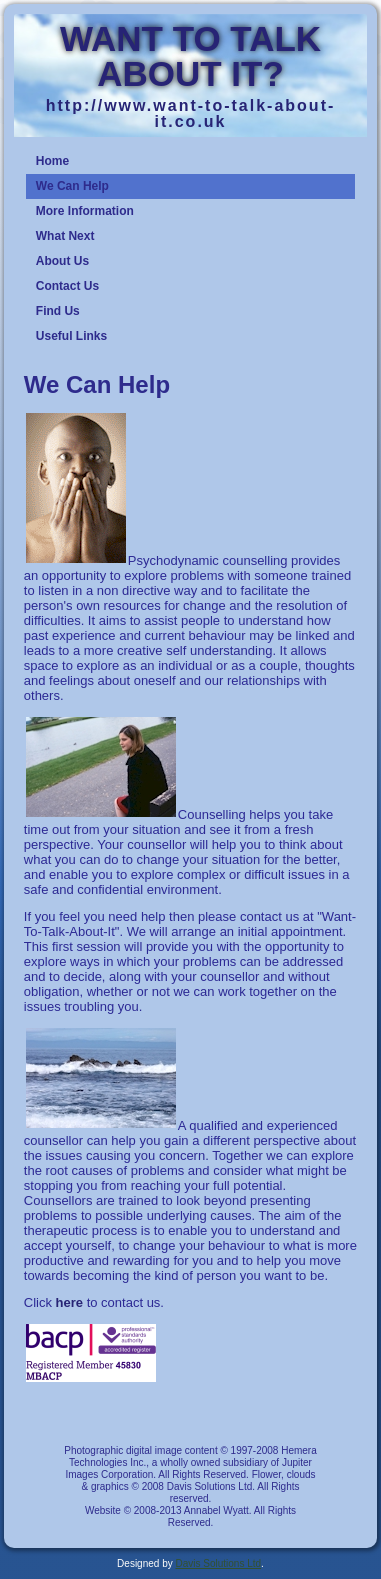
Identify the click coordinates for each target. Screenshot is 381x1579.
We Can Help (72, 186)
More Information (85, 211)
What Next (65, 236)
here (69, 1302)
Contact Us (67, 286)
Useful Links (71, 336)
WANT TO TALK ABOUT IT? (190, 56)
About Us (62, 261)
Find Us (58, 311)
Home (52, 161)
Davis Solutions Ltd (218, 1563)
